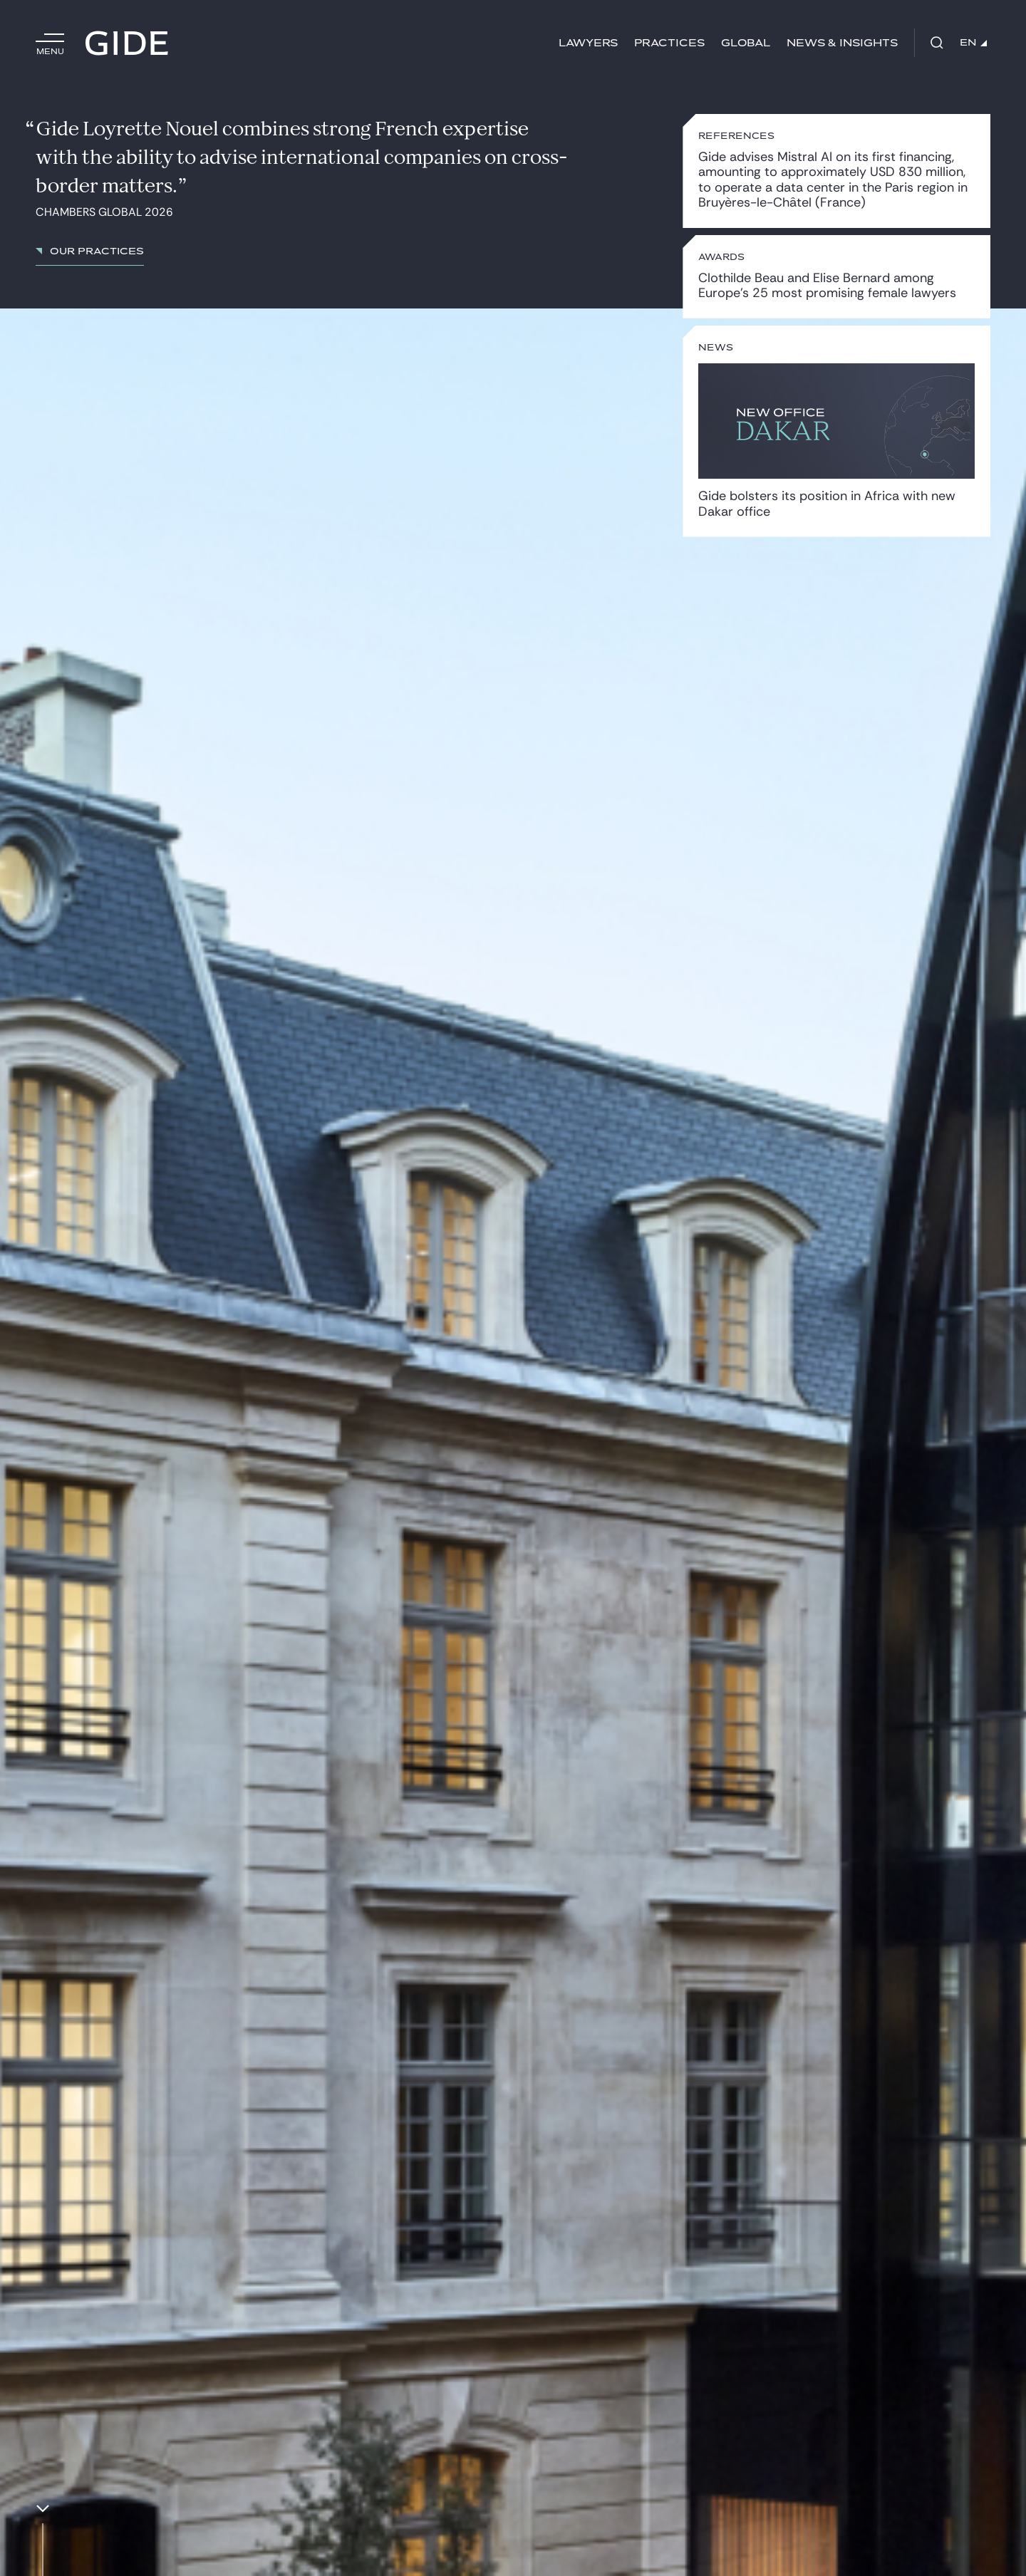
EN (973, 43)
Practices (669, 43)
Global (745, 43)
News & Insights (842, 43)
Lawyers (588, 43)
